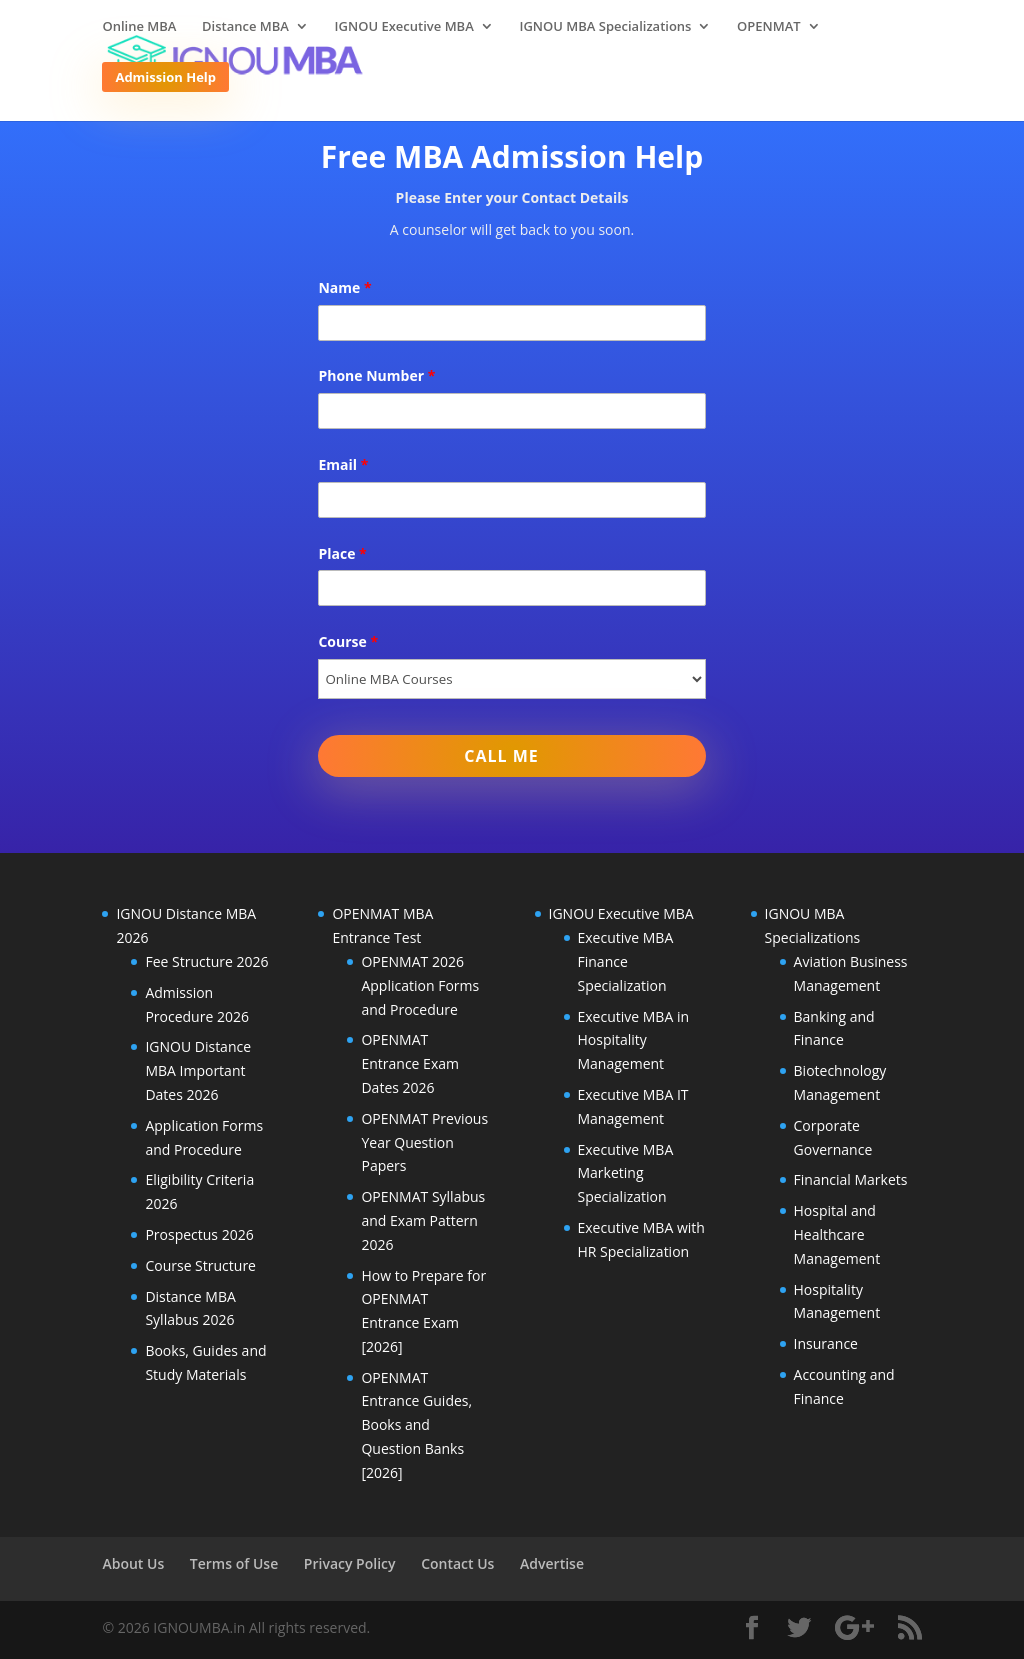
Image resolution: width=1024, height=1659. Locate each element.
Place (342, 553)
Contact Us (457, 1563)
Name (344, 287)
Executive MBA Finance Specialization (626, 961)
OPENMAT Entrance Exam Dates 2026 (410, 1063)
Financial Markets (851, 1179)
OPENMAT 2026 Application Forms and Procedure (420, 985)
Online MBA (139, 27)
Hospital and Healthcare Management (837, 1234)
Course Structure (200, 1265)
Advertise (552, 1563)
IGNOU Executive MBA (404, 27)
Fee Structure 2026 (206, 961)
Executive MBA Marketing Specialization (626, 1173)
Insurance (826, 1343)
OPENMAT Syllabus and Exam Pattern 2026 (423, 1220)
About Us (133, 1563)
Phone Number (376, 375)
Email (343, 464)
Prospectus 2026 (199, 1234)
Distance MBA (245, 27)
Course (348, 641)
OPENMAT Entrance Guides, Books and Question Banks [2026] (416, 1425)
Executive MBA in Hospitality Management (634, 1040)
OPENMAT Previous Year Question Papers (424, 1142)
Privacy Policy (350, 1563)
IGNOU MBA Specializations (605, 27)
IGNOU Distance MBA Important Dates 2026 (198, 1070)
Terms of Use (234, 1563)
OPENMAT (769, 27)
